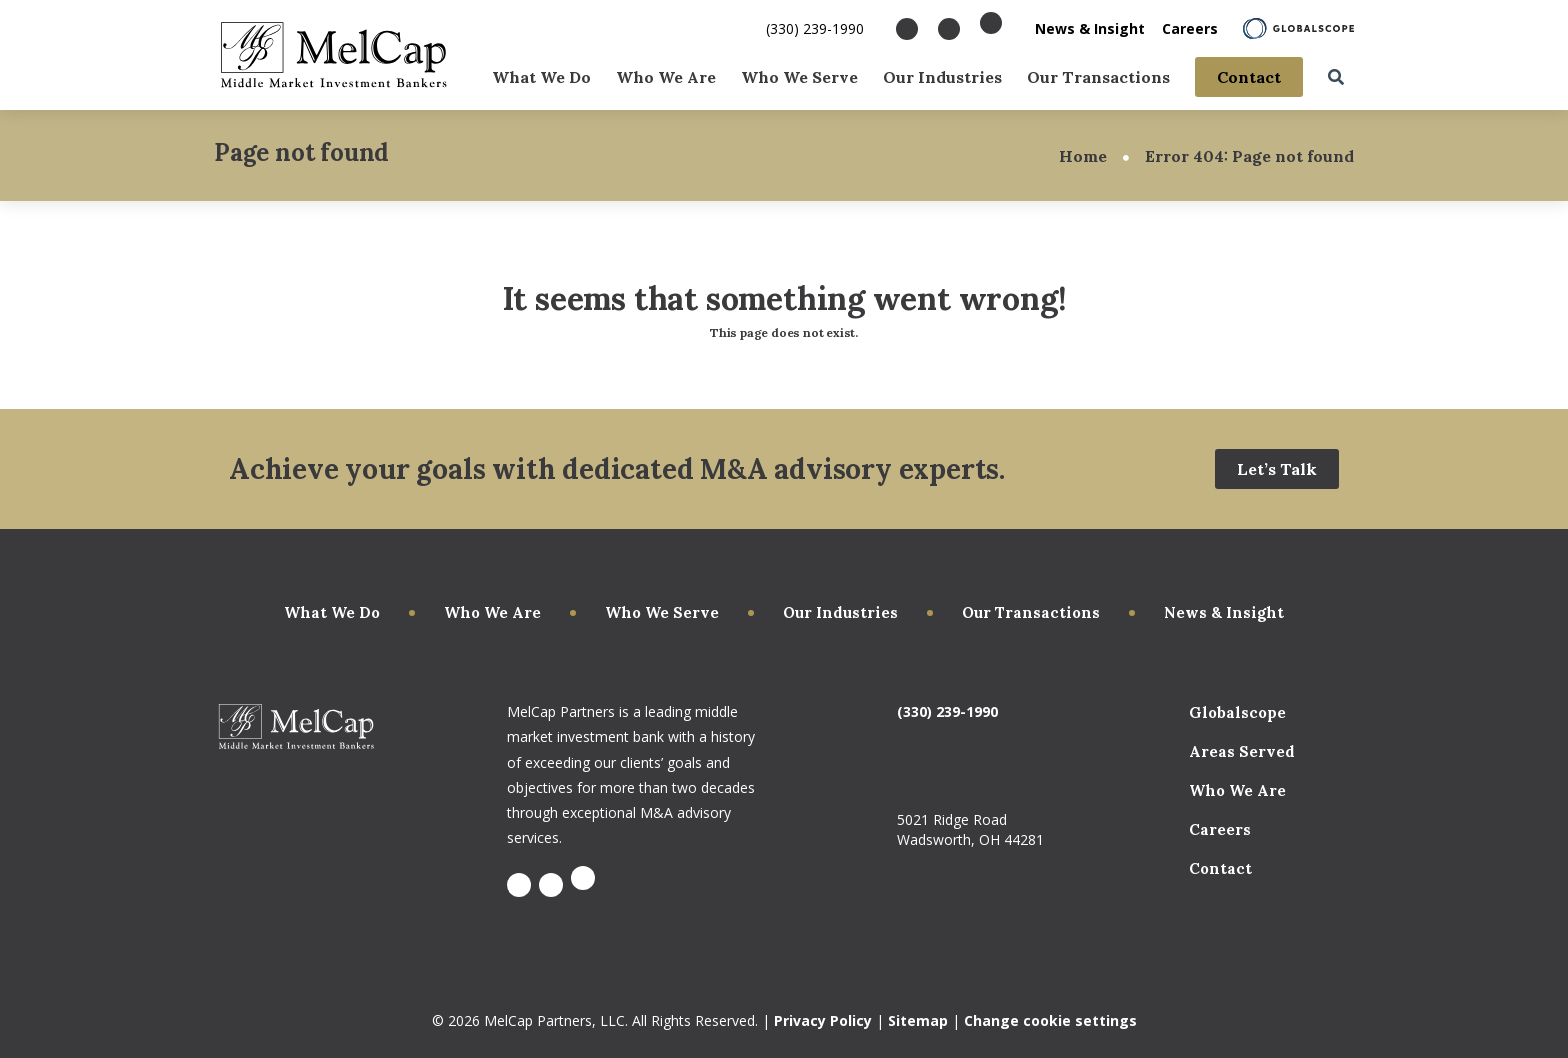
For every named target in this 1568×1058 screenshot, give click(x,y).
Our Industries (942, 76)
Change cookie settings (1050, 1020)
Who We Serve (799, 76)
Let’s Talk (1277, 469)
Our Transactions (1098, 76)
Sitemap (918, 1020)
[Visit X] (991, 23)
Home (1083, 156)
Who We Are (666, 76)
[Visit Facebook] (907, 29)
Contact (1249, 76)
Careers (1190, 28)
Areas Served (1242, 751)
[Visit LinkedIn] (949, 29)
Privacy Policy (823, 1020)
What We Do (541, 76)
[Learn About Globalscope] (1298, 28)
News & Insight (1090, 28)
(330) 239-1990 (815, 28)
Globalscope (1237, 712)
